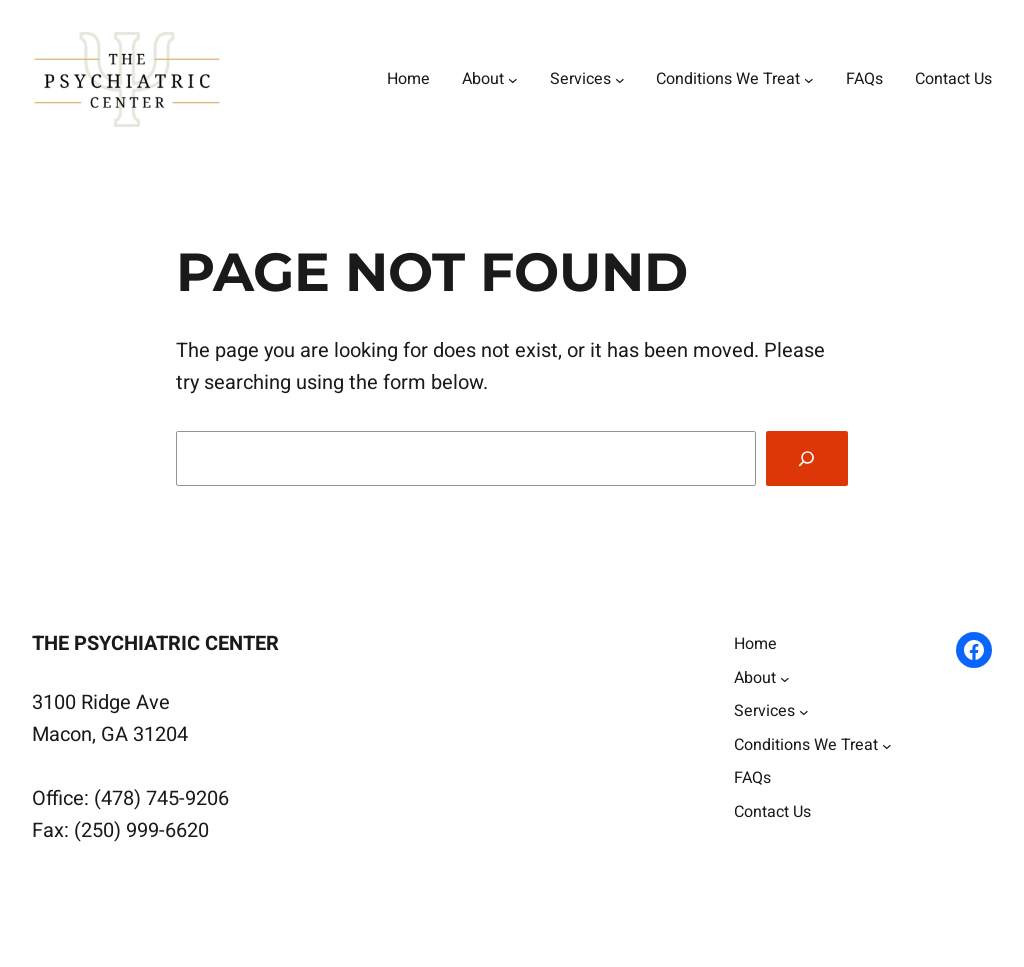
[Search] (807, 459)
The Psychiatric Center (155, 643)
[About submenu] (513, 80)
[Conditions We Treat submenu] (809, 80)
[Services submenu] (620, 80)
